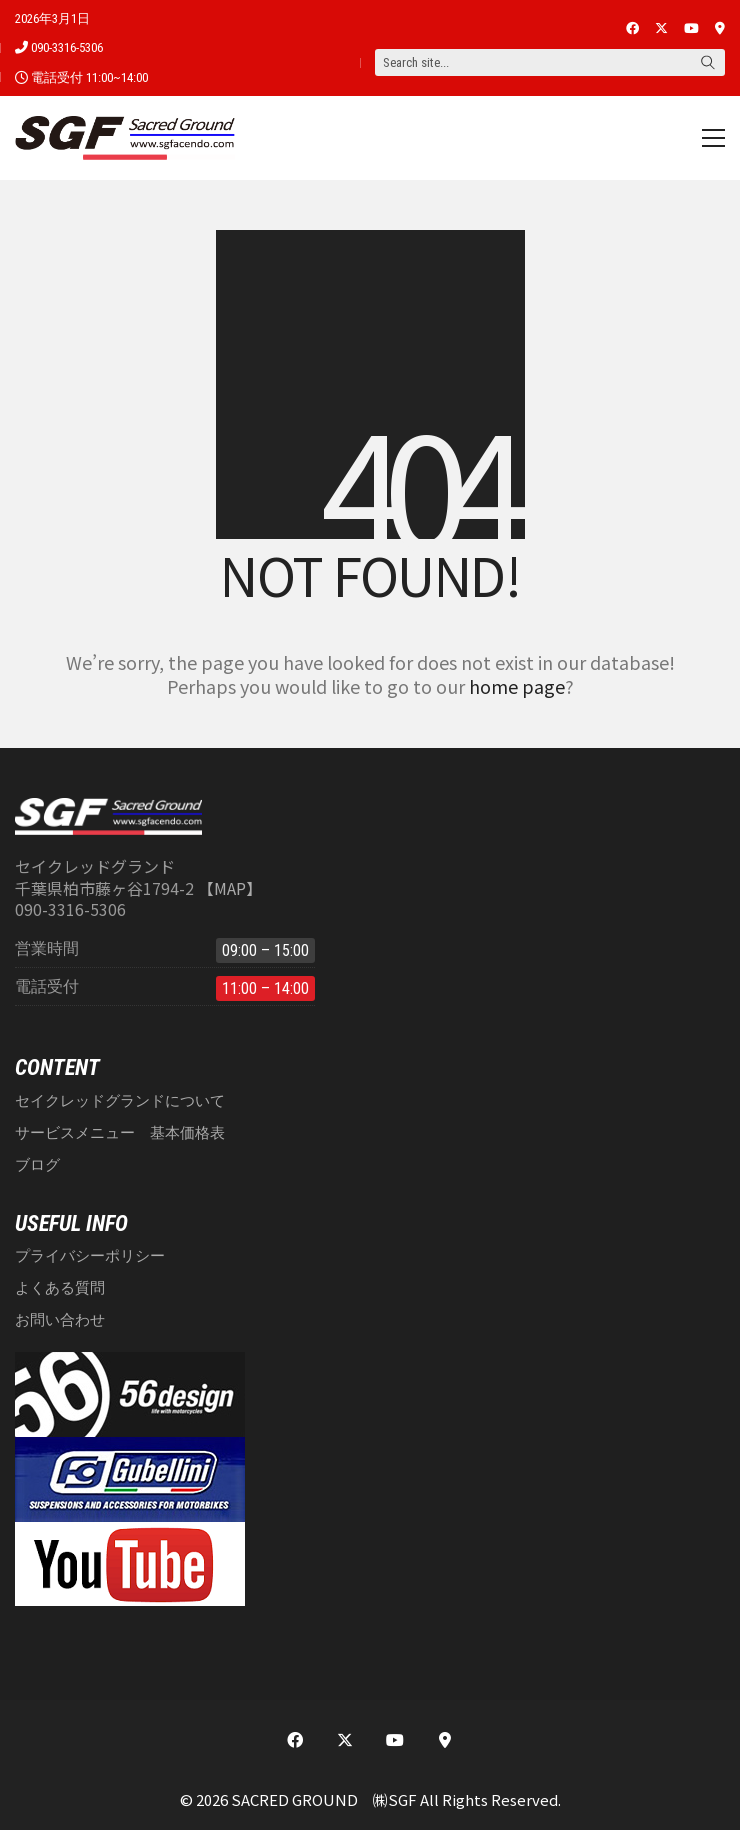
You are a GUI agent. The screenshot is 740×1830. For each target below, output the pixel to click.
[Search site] (708, 64)
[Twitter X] (345, 1740)
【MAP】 (230, 888)
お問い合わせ (60, 1320)
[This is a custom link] (445, 1740)
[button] (713, 138)
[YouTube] (395, 1740)
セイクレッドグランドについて (120, 1101)
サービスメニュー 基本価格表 (120, 1133)
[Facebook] (295, 1740)
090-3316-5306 (67, 47)
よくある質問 (60, 1288)
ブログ (37, 1165)
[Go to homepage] (125, 138)
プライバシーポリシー (90, 1256)
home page (517, 686)
